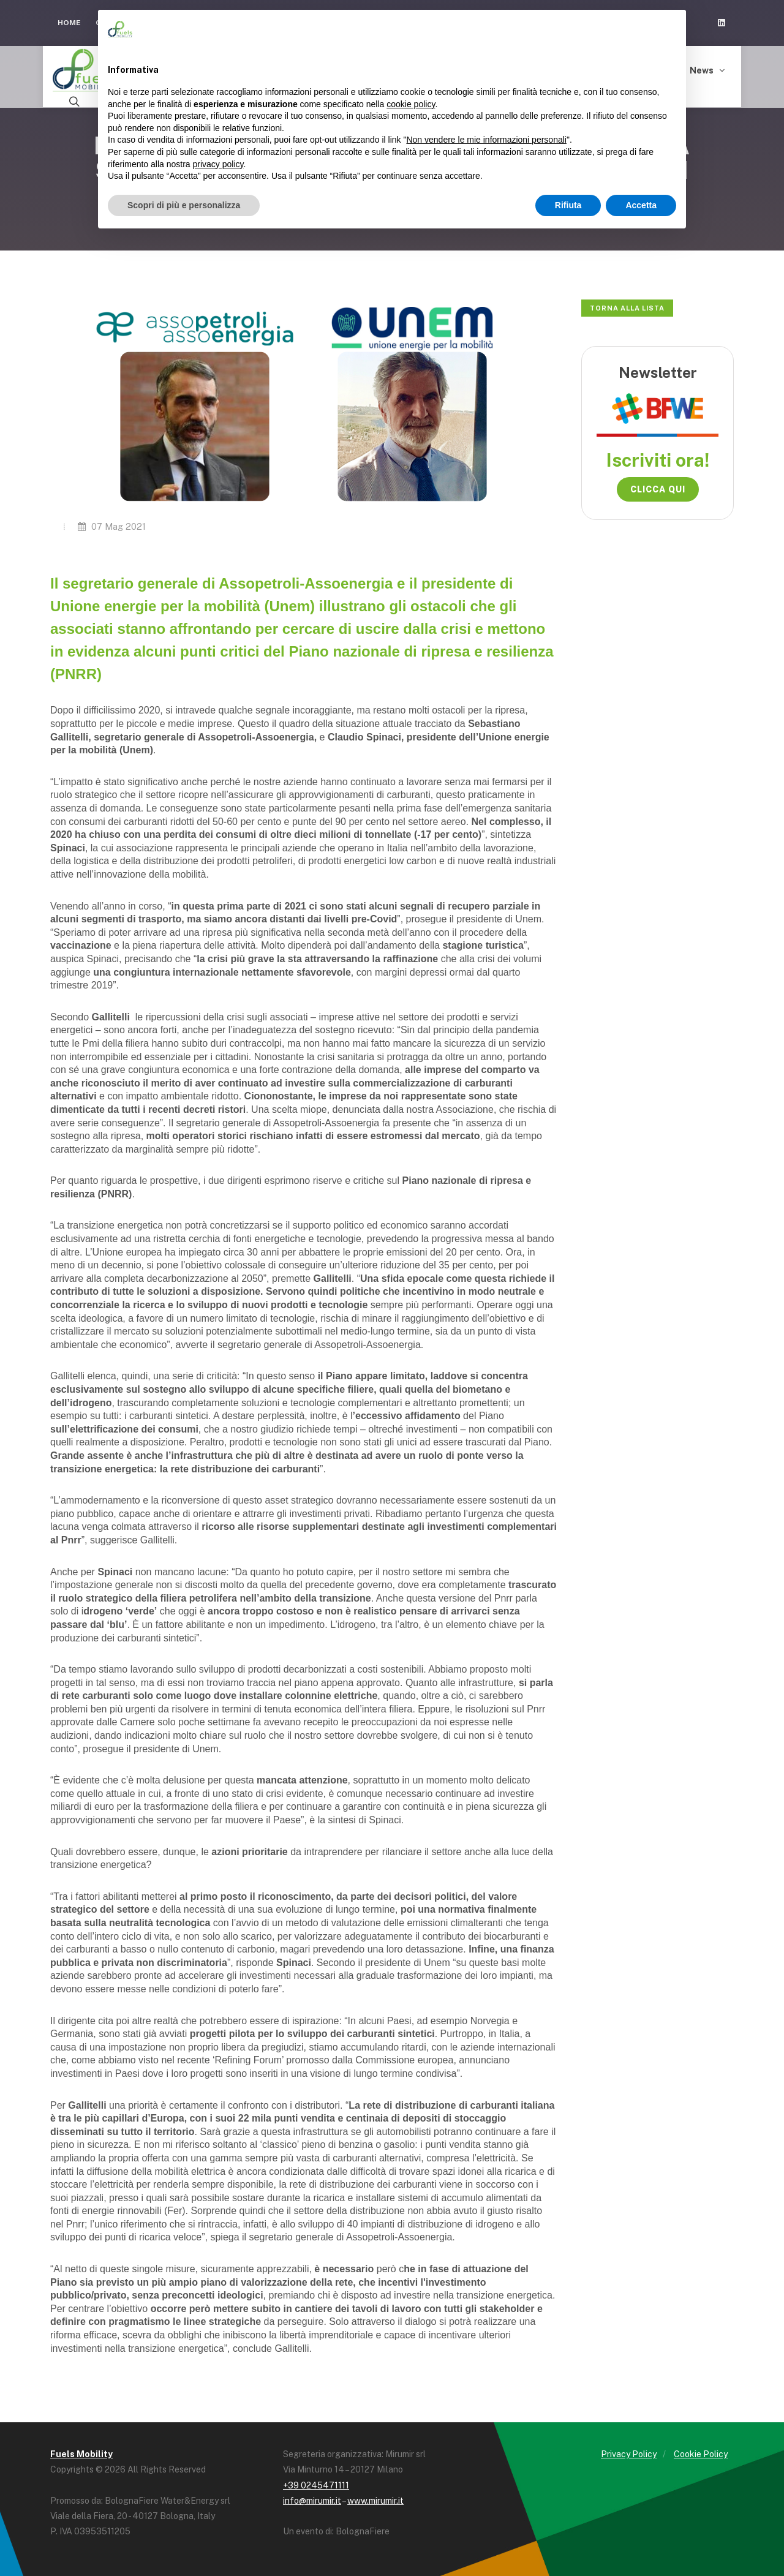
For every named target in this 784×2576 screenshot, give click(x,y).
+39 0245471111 (316, 2485)
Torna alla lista (627, 308)
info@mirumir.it (312, 2501)
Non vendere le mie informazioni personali (486, 140)
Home (69, 22)
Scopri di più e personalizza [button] (183, 205)
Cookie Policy (701, 2454)
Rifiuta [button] (568, 205)
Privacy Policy (629, 2454)
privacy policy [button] (218, 164)
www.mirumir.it (375, 2501)
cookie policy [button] (410, 104)
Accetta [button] (641, 205)
